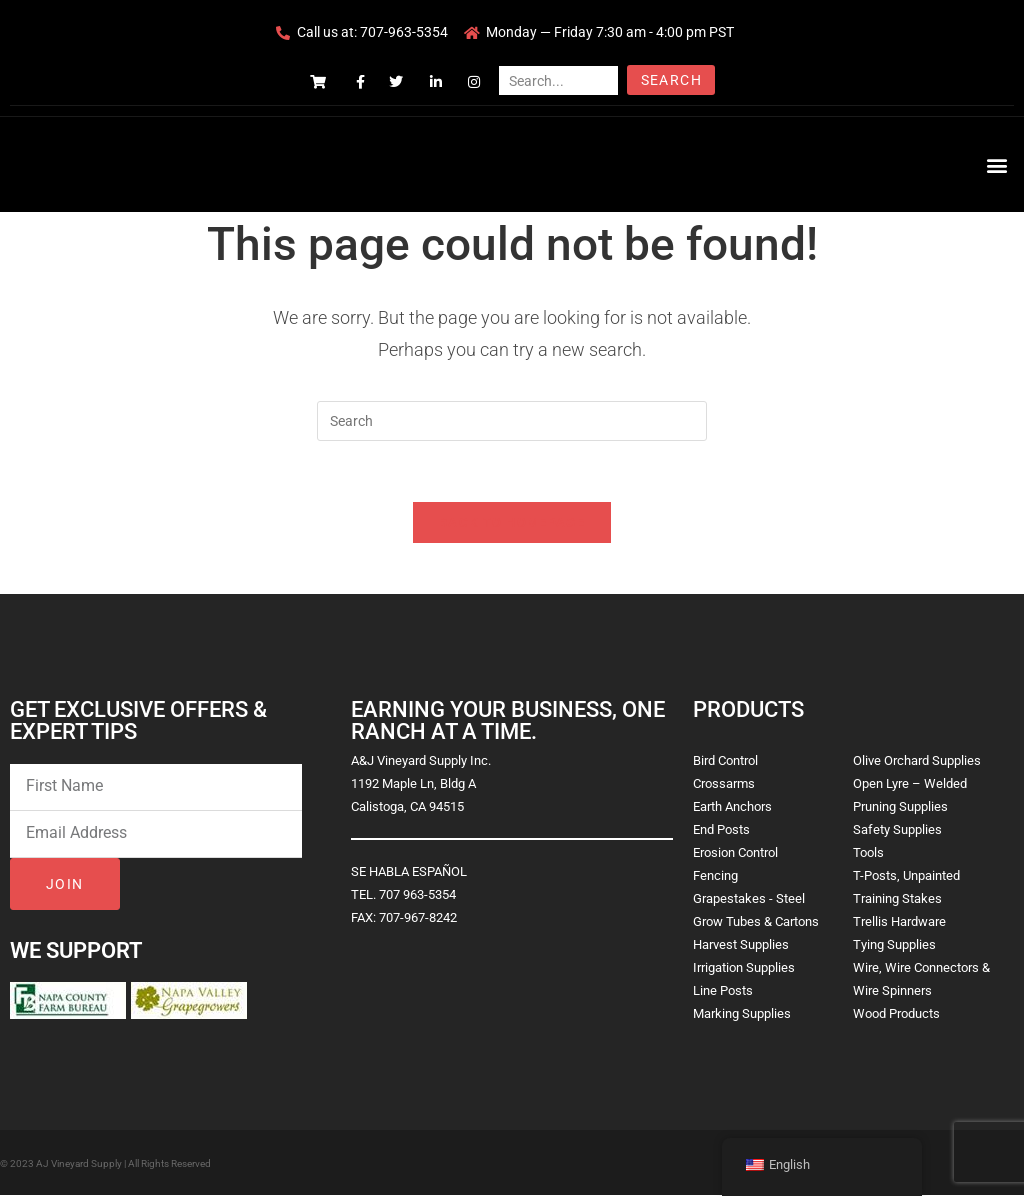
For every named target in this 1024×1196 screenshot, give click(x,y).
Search (671, 80)
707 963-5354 (417, 894)
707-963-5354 (404, 32)
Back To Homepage (512, 522)
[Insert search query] (512, 421)
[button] (997, 164)
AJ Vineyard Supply (79, 1164)
